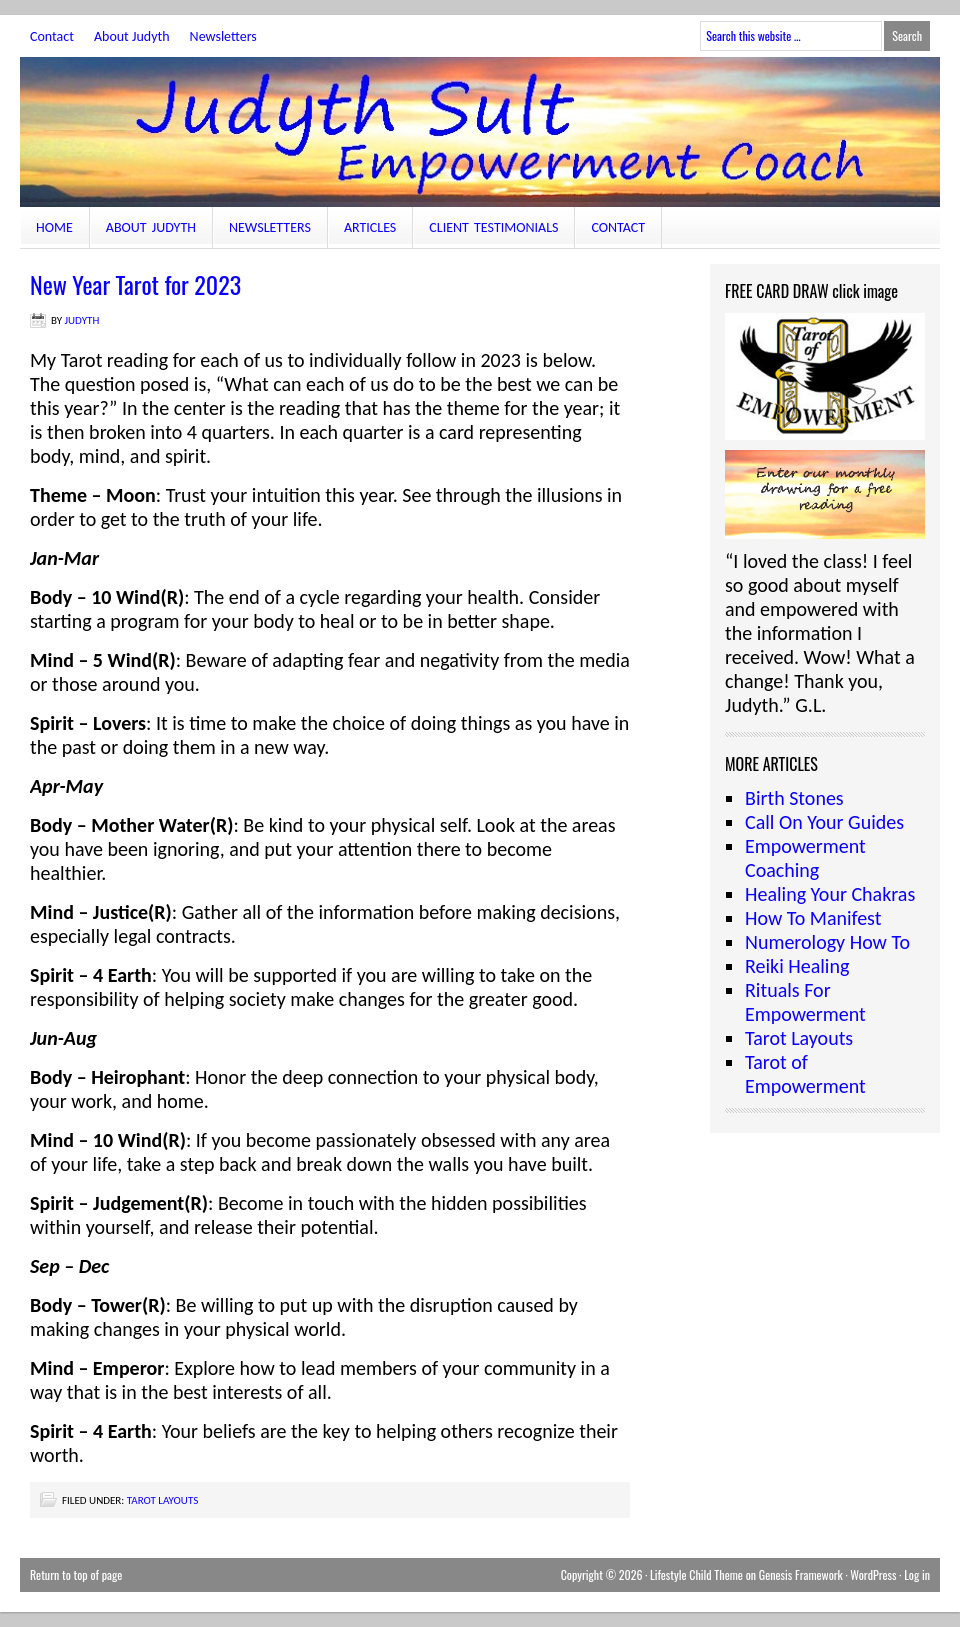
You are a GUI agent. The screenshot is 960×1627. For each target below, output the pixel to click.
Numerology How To (827, 942)
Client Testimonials (493, 227)
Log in (917, 1574)
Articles (370, 227)
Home (54, 227)
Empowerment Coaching (805, 858)
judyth (82, 320)
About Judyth (132, 36)
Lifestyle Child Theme (696, 1574)
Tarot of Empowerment (805, 1074)
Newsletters (223, 36)
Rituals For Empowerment (805, 1002)
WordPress (873, 1574)
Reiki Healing (797, 966)
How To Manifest (813, 918)
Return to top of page (76, 1574)
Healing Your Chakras (830, 894)
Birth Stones (794, 798)
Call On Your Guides (824, 822)
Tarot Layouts (162, 1500)
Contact (52, 36)
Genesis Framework (801, 1574)
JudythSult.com (480, 132)
